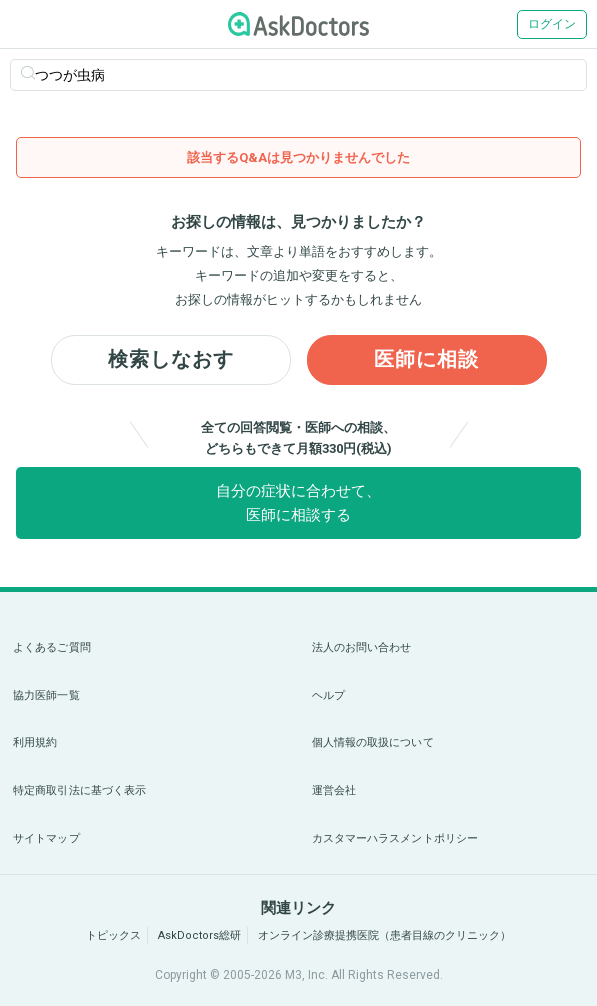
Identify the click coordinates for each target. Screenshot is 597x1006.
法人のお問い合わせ (362, 647)
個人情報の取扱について (373, 742)
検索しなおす (171, 360)
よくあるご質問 (52, 647)
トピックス (113, 935)
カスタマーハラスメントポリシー (395, 838)
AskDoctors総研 (199, 935)
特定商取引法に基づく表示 (79, 790)
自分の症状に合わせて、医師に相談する (298, 503)
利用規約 (35, 742)
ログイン (552, 24)
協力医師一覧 (46, 695)
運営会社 (334, 790)
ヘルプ (328, 695)
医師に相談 (426, 360)
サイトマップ (46, 838)
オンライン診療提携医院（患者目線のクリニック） (384, 935)
